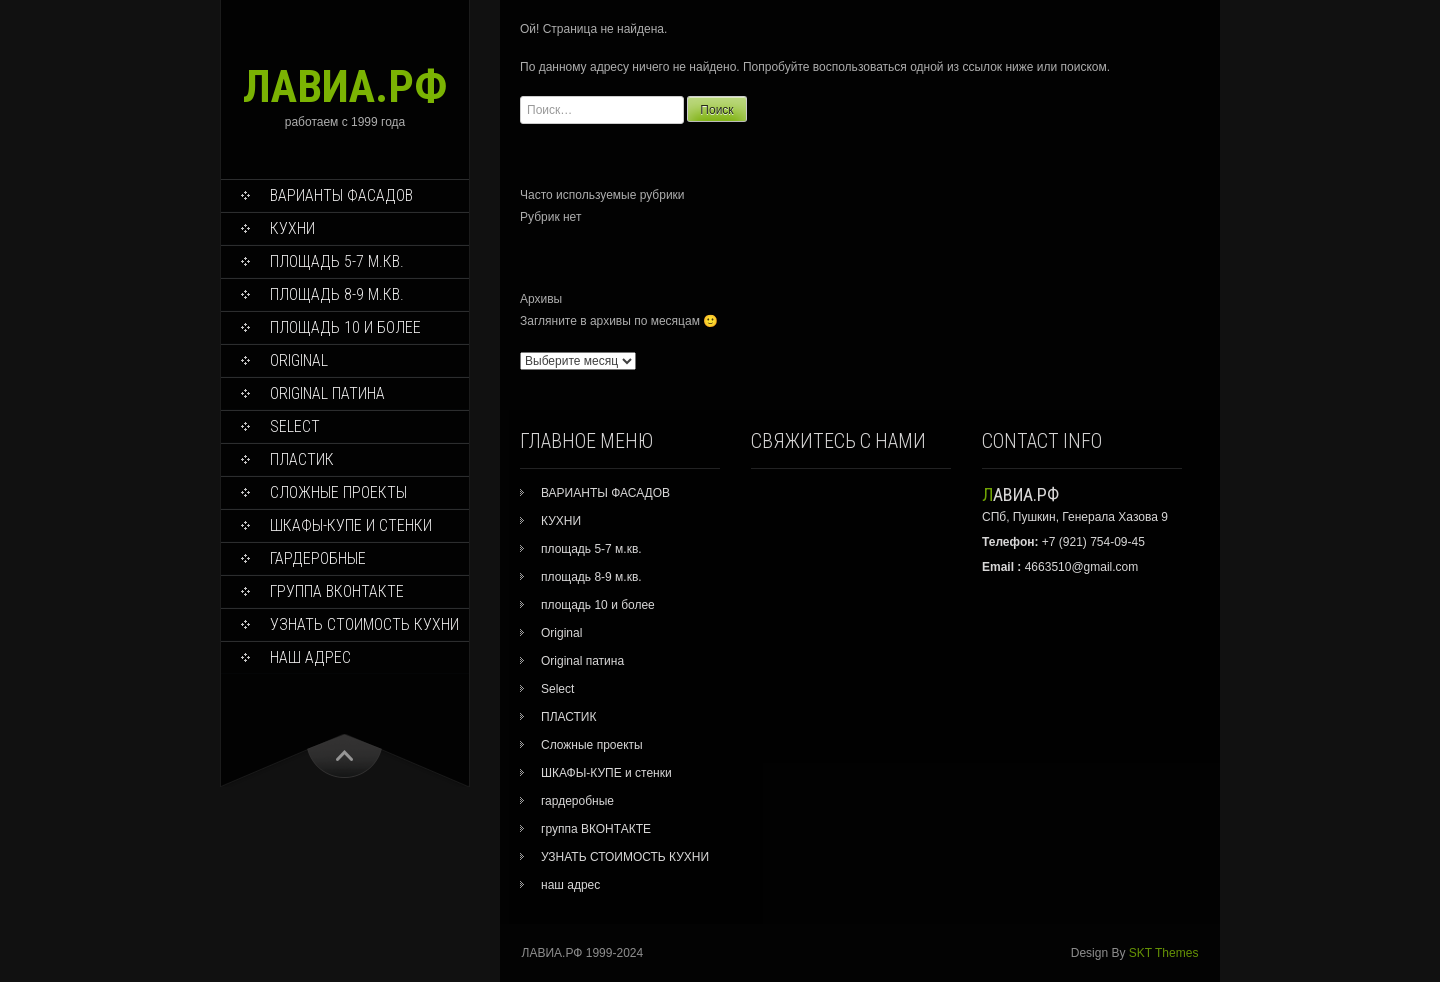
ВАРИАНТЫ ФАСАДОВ (341, 195)
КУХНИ (292, 228)
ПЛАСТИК (302, 459)
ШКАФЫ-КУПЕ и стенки (351, 525)
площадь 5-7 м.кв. (337, 261)
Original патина (327, 393)
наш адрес (310, 657)
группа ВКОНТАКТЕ (337, 591)
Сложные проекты (338, 492)
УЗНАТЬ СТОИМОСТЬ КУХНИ (364, 624)
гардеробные (318, 558)
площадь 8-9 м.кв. (337, 294)
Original (299, 360)
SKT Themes (1164, 953)
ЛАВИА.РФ (345, 86)
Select (295, 426)
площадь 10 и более (345, 327)
